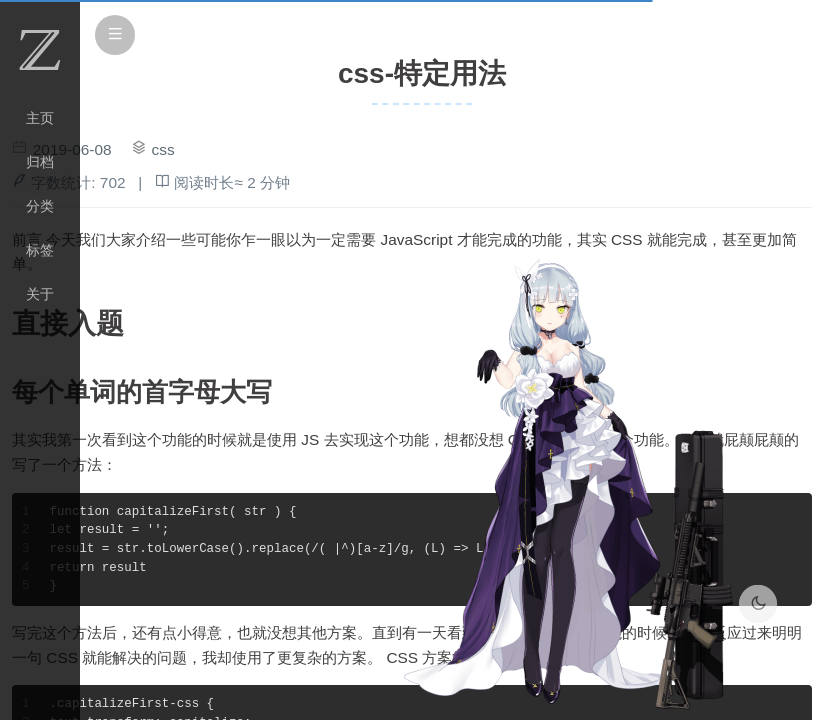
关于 (40, 294)
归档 (40, 162)
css (163, 149)
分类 (40, 206)
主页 (40, 118)
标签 (40, 250)
